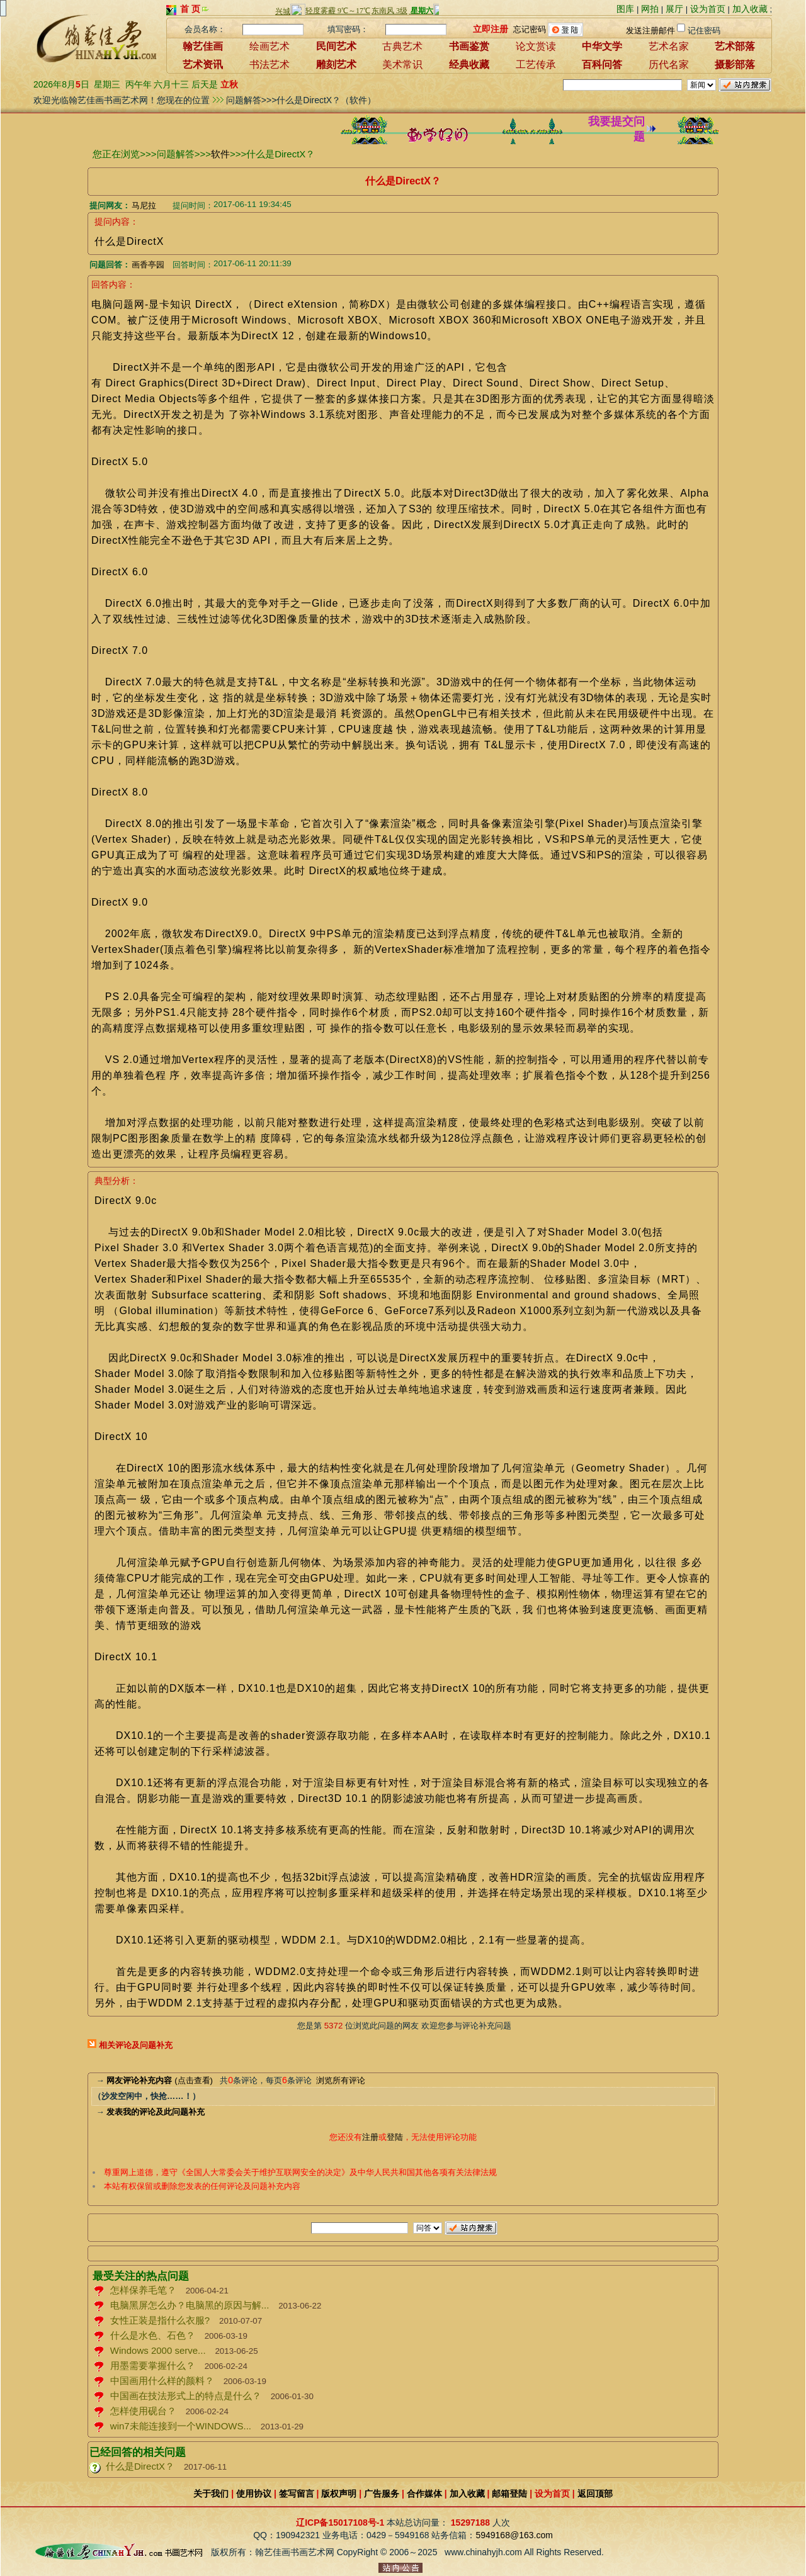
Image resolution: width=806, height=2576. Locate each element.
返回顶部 (595, 2494)
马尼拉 (144, 205)
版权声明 (338, 2494)
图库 (625, 9)
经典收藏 (469, 64)
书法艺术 (269, 64)
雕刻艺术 (336, 64)
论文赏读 (536, 46)
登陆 (395, 2137)
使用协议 (253, 2494)
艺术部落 (735, 46)
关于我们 (211, 2494)
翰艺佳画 (203, 46)
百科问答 (602, 64)
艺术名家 (669, 46)
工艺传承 (536, 64)
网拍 (650, 9)
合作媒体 (424, 2494)
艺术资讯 (203, 64)
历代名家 (669, 64)
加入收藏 (750, 9)
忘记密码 (529, 28)
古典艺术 (402, 46)
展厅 (674, 9)
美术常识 (402, 64)
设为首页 (707, 9)
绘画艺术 (269, 46)
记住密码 (704, 30)
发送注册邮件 (650, 30)
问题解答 (176, 154)
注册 (370, 2137)
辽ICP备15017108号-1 (340, 2522)
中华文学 (602, 46)
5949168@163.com (513, 2535)
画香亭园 (148, 264)
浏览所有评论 (340, 2080)
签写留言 (296, 2494)
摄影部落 (735, 64)
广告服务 (381, 2494)
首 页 (190, 9)
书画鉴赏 (469, 46)
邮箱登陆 (509, 2494)
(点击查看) (159, 2080)
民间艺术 (336, 46)
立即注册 (490, 28)
